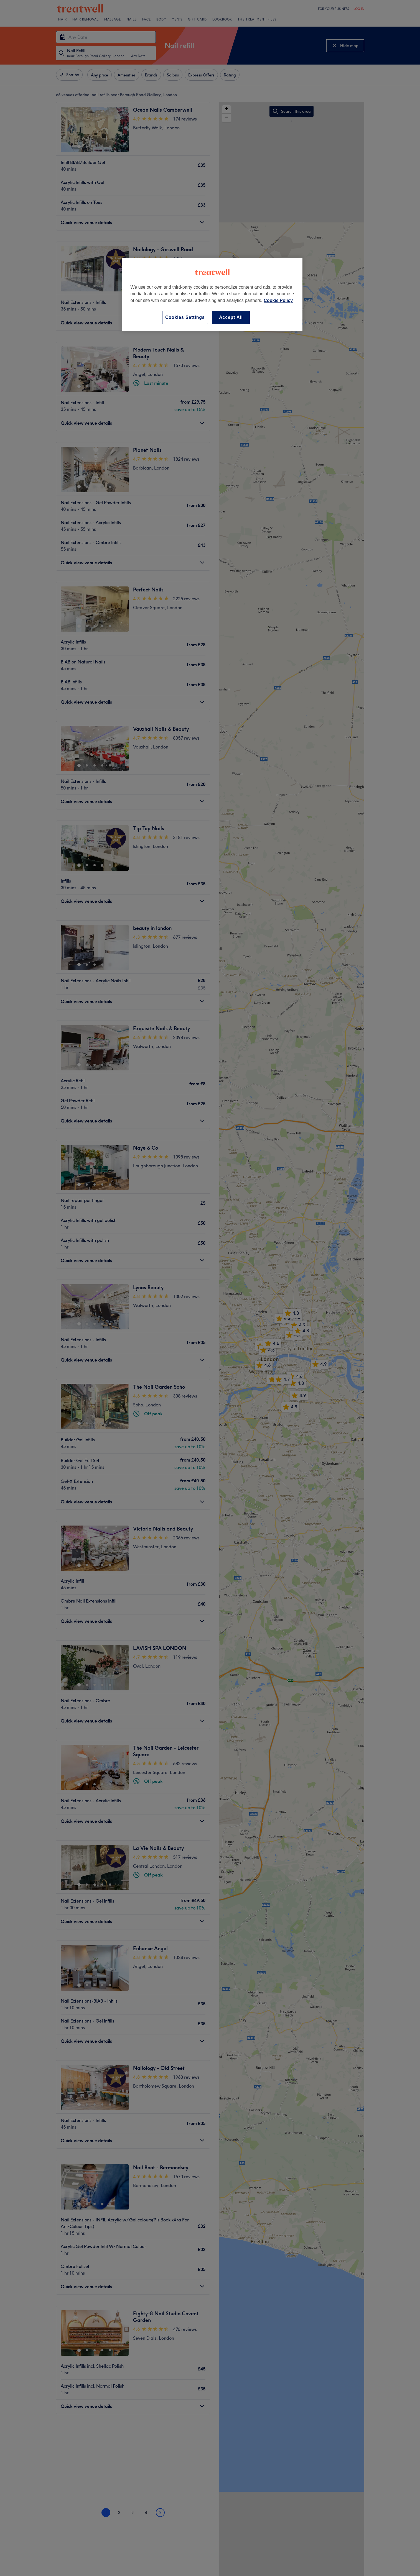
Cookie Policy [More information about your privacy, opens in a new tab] (278, 300)
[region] (212, 294)
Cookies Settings (185, 317)
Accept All (231, 317)
